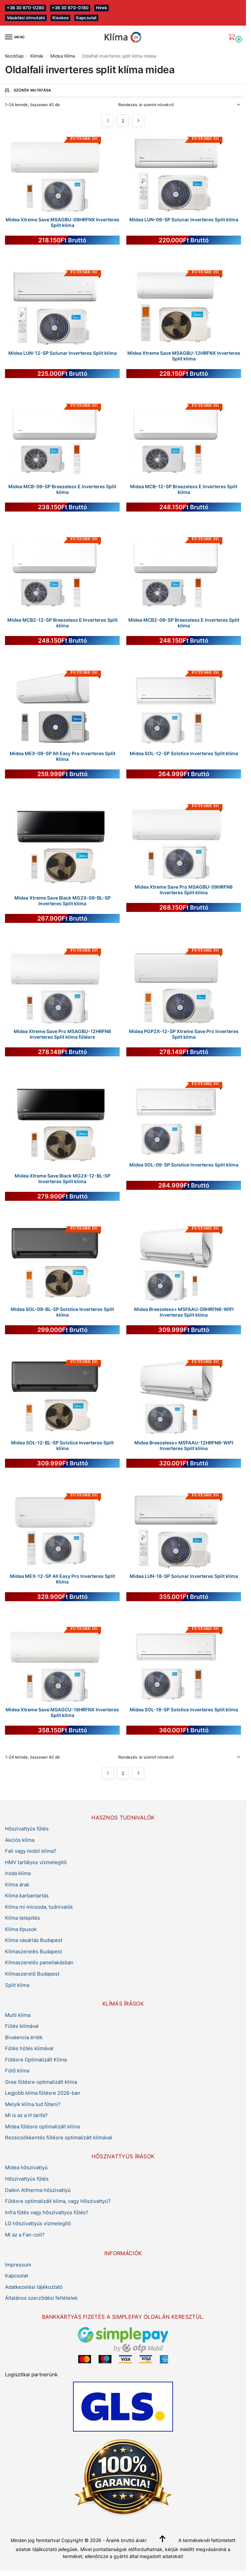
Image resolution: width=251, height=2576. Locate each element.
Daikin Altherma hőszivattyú (38, 2190)
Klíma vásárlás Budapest (33, 1940)
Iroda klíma (18, 1873)
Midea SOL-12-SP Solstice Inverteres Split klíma (184, 753)
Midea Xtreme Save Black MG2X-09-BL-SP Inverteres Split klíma (62, 901)
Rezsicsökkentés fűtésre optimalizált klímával (58, 2138)
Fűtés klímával (22, 2026)
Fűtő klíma (17, 2071)
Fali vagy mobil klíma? (30, 1851)
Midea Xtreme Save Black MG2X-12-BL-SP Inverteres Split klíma (62, 1178)
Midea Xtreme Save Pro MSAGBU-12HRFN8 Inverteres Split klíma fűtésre (62, 1034)
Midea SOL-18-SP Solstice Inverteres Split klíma (184, 1709)
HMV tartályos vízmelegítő (36, 1862)
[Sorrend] (179, 105)
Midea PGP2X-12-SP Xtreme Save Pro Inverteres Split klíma (184, 1034)
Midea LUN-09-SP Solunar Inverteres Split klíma (183, 219)
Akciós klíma (19, 1840)
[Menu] (15, 37)
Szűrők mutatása (27, 90)
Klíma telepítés (22, 1918)
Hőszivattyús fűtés (27, 1829)
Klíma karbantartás (27, 1896)
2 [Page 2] (123, 120)
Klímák (36, 56)
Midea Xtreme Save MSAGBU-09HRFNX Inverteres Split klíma (62, 222)
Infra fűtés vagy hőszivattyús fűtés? (46, 2213)
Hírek (101, 7)
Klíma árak (17, 1885)
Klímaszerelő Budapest (32, 1974)
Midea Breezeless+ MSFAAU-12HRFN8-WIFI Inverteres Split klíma (183, 1445)
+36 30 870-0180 (70, 7)
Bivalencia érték (24, 2037)
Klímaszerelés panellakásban (39, 1963)
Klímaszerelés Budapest (33, 1952)
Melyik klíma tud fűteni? (33, 2104)
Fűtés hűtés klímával (29, 2048)
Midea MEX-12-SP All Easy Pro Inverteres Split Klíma (62, 1579)
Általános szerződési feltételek (41, 2298)
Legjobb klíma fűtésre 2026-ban (42, 2093)
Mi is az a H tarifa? (26, 2115)
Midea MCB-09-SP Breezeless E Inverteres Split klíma (62, 489)
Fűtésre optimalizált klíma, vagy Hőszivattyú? (58, 2201)
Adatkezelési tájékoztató (34, 2287)
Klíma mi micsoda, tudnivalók (39, 1907)
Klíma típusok (21, 1929)
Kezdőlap (14, 56)
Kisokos (60, 17)
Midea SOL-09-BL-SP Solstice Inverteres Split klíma (62, 1312)
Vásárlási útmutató (26, 17)
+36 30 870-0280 (25, 7)
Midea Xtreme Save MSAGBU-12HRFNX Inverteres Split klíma (183, 356)
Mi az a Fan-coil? (25, 2235)
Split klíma (17, 1985)
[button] (233, 37)
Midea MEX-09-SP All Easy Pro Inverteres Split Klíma (62, 756)
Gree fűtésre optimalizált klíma (41, 2082)
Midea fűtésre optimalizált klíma (42, 2127)
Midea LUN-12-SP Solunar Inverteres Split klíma (62, 353)
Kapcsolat (86, 17)
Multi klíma (17, 2015)
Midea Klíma (62, 56)
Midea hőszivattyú (26, 2168)
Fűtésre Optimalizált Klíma (36, 2060)
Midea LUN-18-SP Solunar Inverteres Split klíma (184, 1576)
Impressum (18, 2265)
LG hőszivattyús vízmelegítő (38, 2224)
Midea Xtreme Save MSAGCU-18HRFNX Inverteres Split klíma (62, 1712)
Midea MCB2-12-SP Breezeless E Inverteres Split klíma (62, 623)
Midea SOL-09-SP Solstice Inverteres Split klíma (183, 1165)
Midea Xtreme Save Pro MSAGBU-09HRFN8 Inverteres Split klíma (184, 890)
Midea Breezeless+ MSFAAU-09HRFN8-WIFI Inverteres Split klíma (184, 1312)
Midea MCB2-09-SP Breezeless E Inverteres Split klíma (183, 623)
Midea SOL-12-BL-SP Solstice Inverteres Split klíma (62, 1445)
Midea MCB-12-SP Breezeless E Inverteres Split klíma (183, 489)
